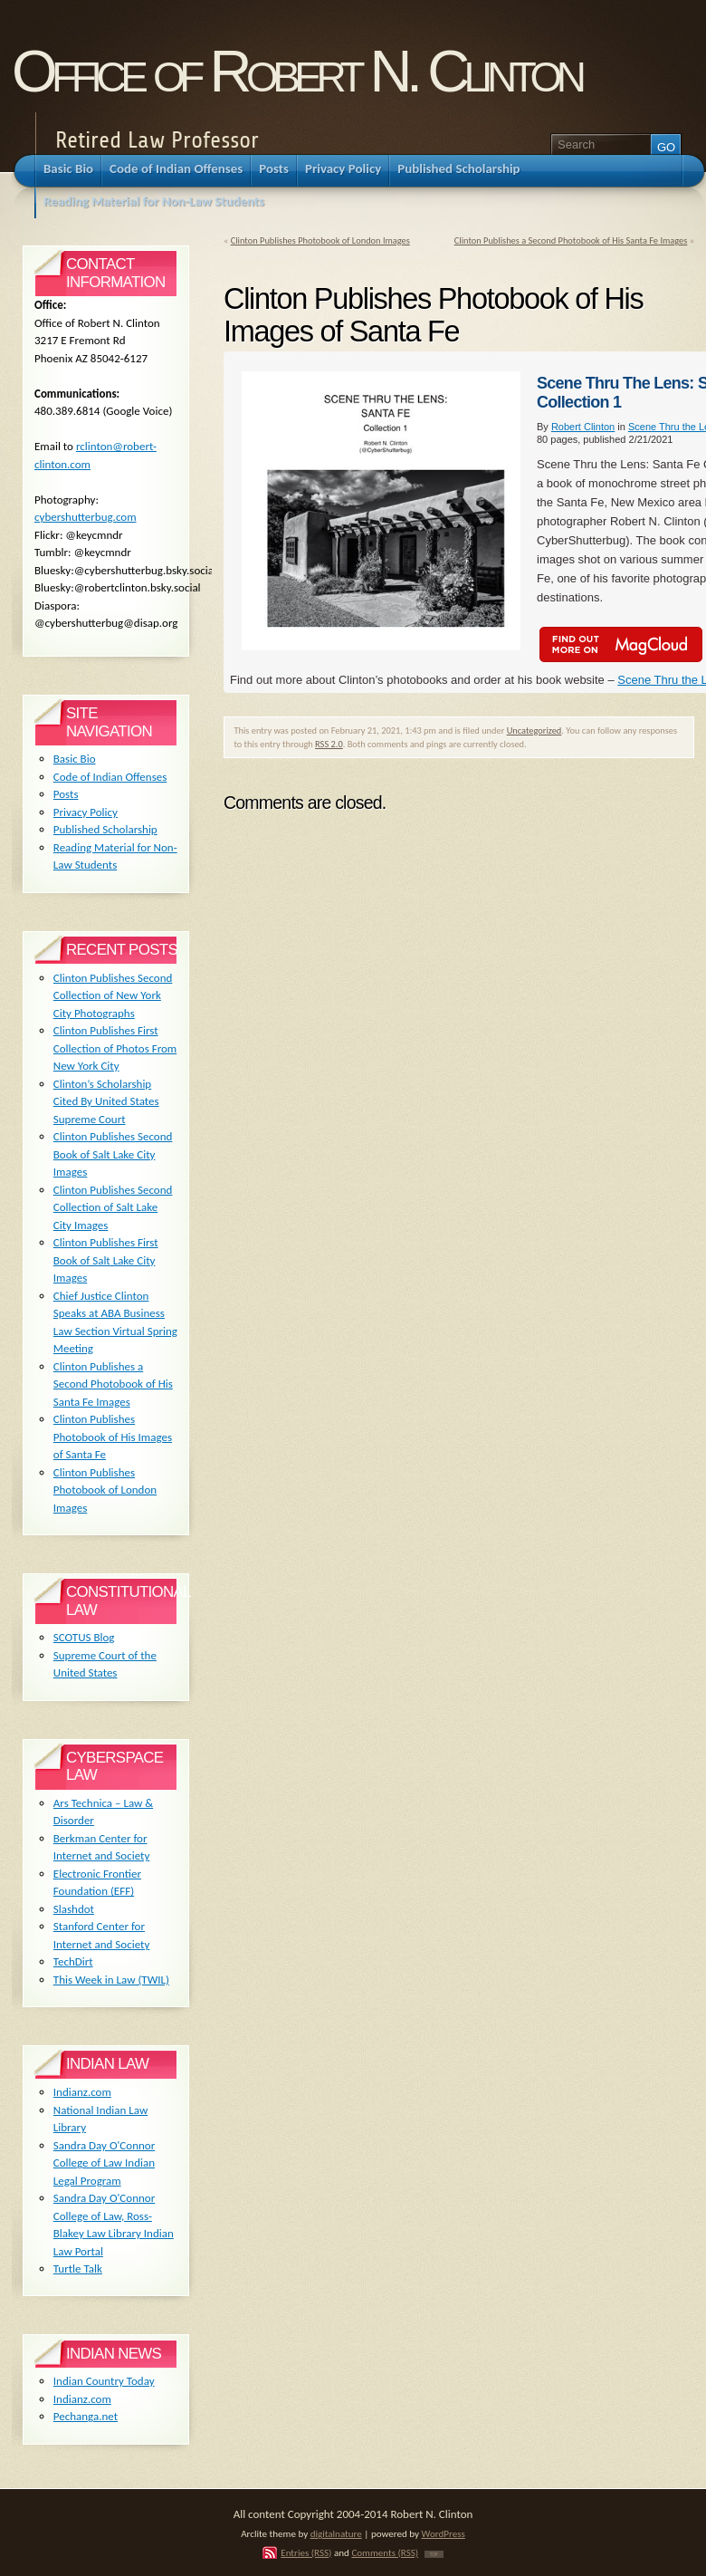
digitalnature (336, 2533)
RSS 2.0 (329, 744)
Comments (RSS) (384, 2552)
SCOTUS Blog (84, 1637)
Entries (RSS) (306, 2552)
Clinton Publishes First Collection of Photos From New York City (114, 1048)
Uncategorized (534, 730)
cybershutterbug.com (85, 517)
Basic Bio (74, 758)
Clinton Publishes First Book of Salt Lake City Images (105, 1259)
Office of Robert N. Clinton (296, 71)
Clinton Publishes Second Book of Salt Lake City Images (113, 1153)
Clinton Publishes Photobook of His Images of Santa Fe (112, 1436)
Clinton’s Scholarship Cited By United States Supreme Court (106, 1101)
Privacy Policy (85, 812)
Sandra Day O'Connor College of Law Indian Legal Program (104, 2163)
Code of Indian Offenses (110, 776)
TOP (434, 2554)
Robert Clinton (583, 426)
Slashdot (73, 1909)
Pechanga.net (85, 2416)
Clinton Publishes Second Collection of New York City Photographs (113, 995)
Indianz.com (82, 2092)
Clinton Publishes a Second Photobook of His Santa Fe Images (571, 240)
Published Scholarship (105, 829)
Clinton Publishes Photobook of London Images (320, 240)
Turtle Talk (77, 2268)
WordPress (443, 2533)
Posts (66, 794)
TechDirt (73, 1961)
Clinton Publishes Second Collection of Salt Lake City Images (113, 1207)
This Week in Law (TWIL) (111, 1979)
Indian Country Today (104, 2381)
